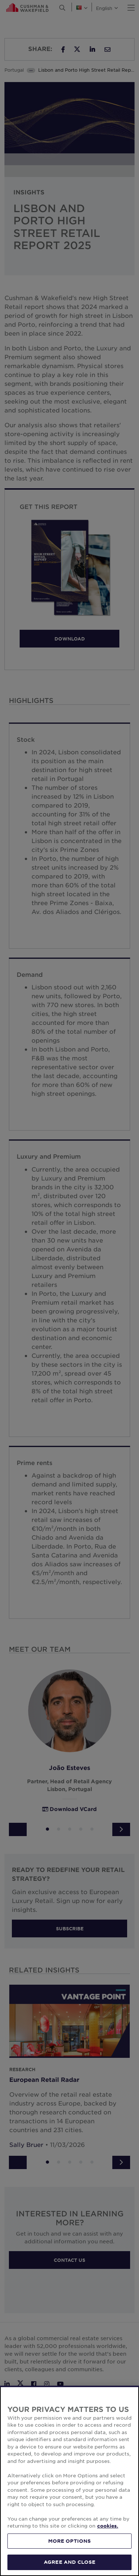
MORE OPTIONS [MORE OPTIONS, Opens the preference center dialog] (69, 2541)
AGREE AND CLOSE (69, 2562)
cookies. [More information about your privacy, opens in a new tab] (107, 2526)
